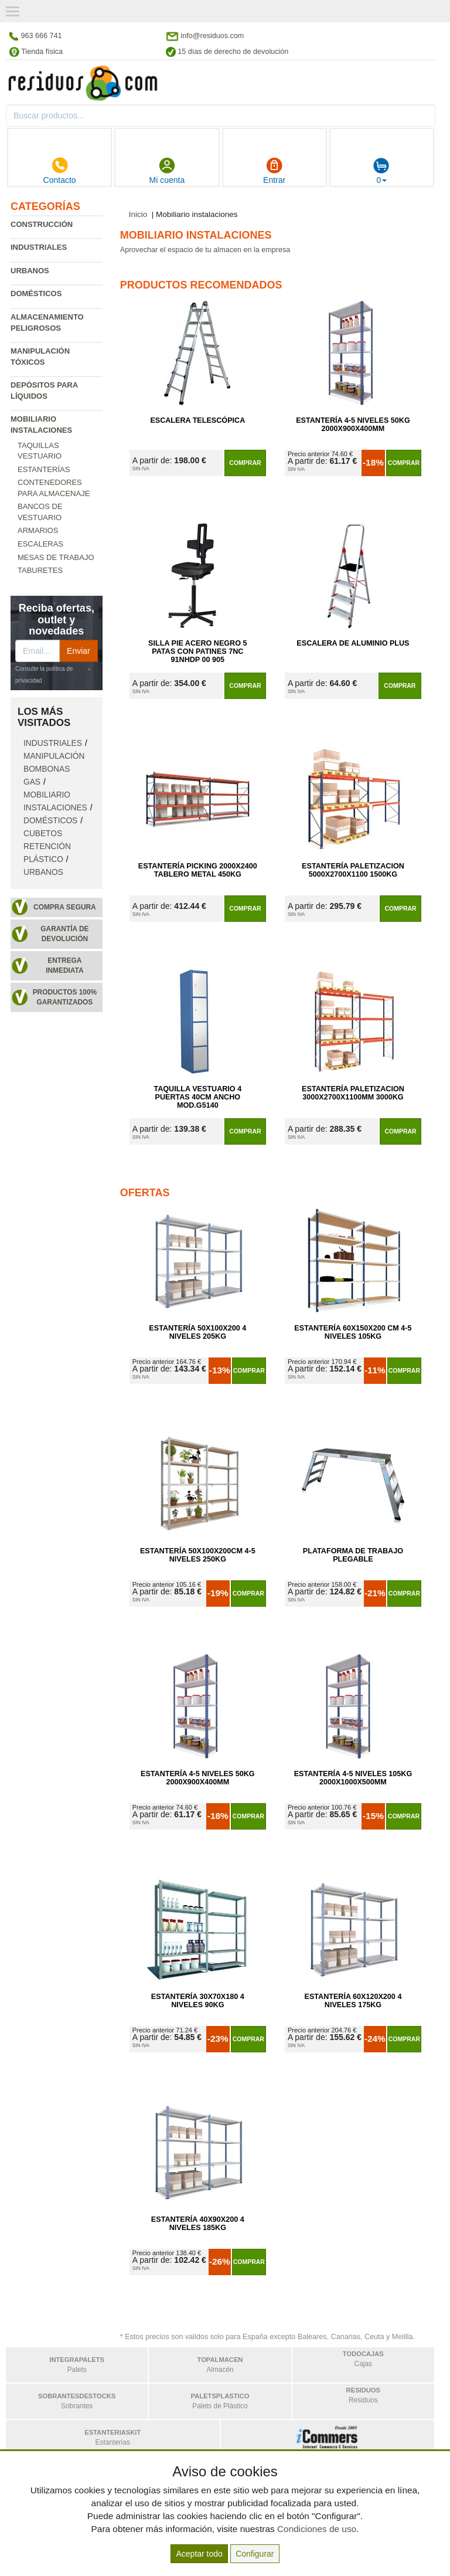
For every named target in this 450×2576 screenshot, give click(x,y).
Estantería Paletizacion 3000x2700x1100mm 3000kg (353, 1093)
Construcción (42, 224)
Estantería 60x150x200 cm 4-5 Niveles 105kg (352, 1332)
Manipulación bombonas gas (53, 769)
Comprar (245, 462)
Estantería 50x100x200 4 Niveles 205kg (197, 1332)
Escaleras (40, 543)
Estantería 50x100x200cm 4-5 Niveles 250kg (197, 1555)
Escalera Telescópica (197, 420)
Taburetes (40, 570)
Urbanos (30, 270)
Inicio (138, 214)
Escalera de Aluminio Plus (352, 643)
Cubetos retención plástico (47, 846)
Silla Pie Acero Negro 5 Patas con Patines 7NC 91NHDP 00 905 (197, 651)
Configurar (255, 2553)
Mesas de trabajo (56, 557)
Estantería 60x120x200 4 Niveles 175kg (352, 2001)
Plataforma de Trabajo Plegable (353, 1555)
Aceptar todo (199, 2553)
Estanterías (44, 469)
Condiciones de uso (316, 2529)
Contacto (59, 171)
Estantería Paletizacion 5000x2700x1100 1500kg (353, 870)
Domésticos (36, 293)
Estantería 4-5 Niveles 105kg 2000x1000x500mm (353, 1778)
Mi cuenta (167, 171)
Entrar (274, 171)
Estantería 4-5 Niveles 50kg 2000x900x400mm (353, 424)
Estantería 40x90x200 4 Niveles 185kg (197, 2223)
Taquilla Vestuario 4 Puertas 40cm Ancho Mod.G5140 (197, 1097)
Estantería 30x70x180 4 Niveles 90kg (197, 2001)
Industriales (39, 247)
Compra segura (64, 907)
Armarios (38, 530)
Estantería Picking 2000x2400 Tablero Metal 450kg (197, 870)
